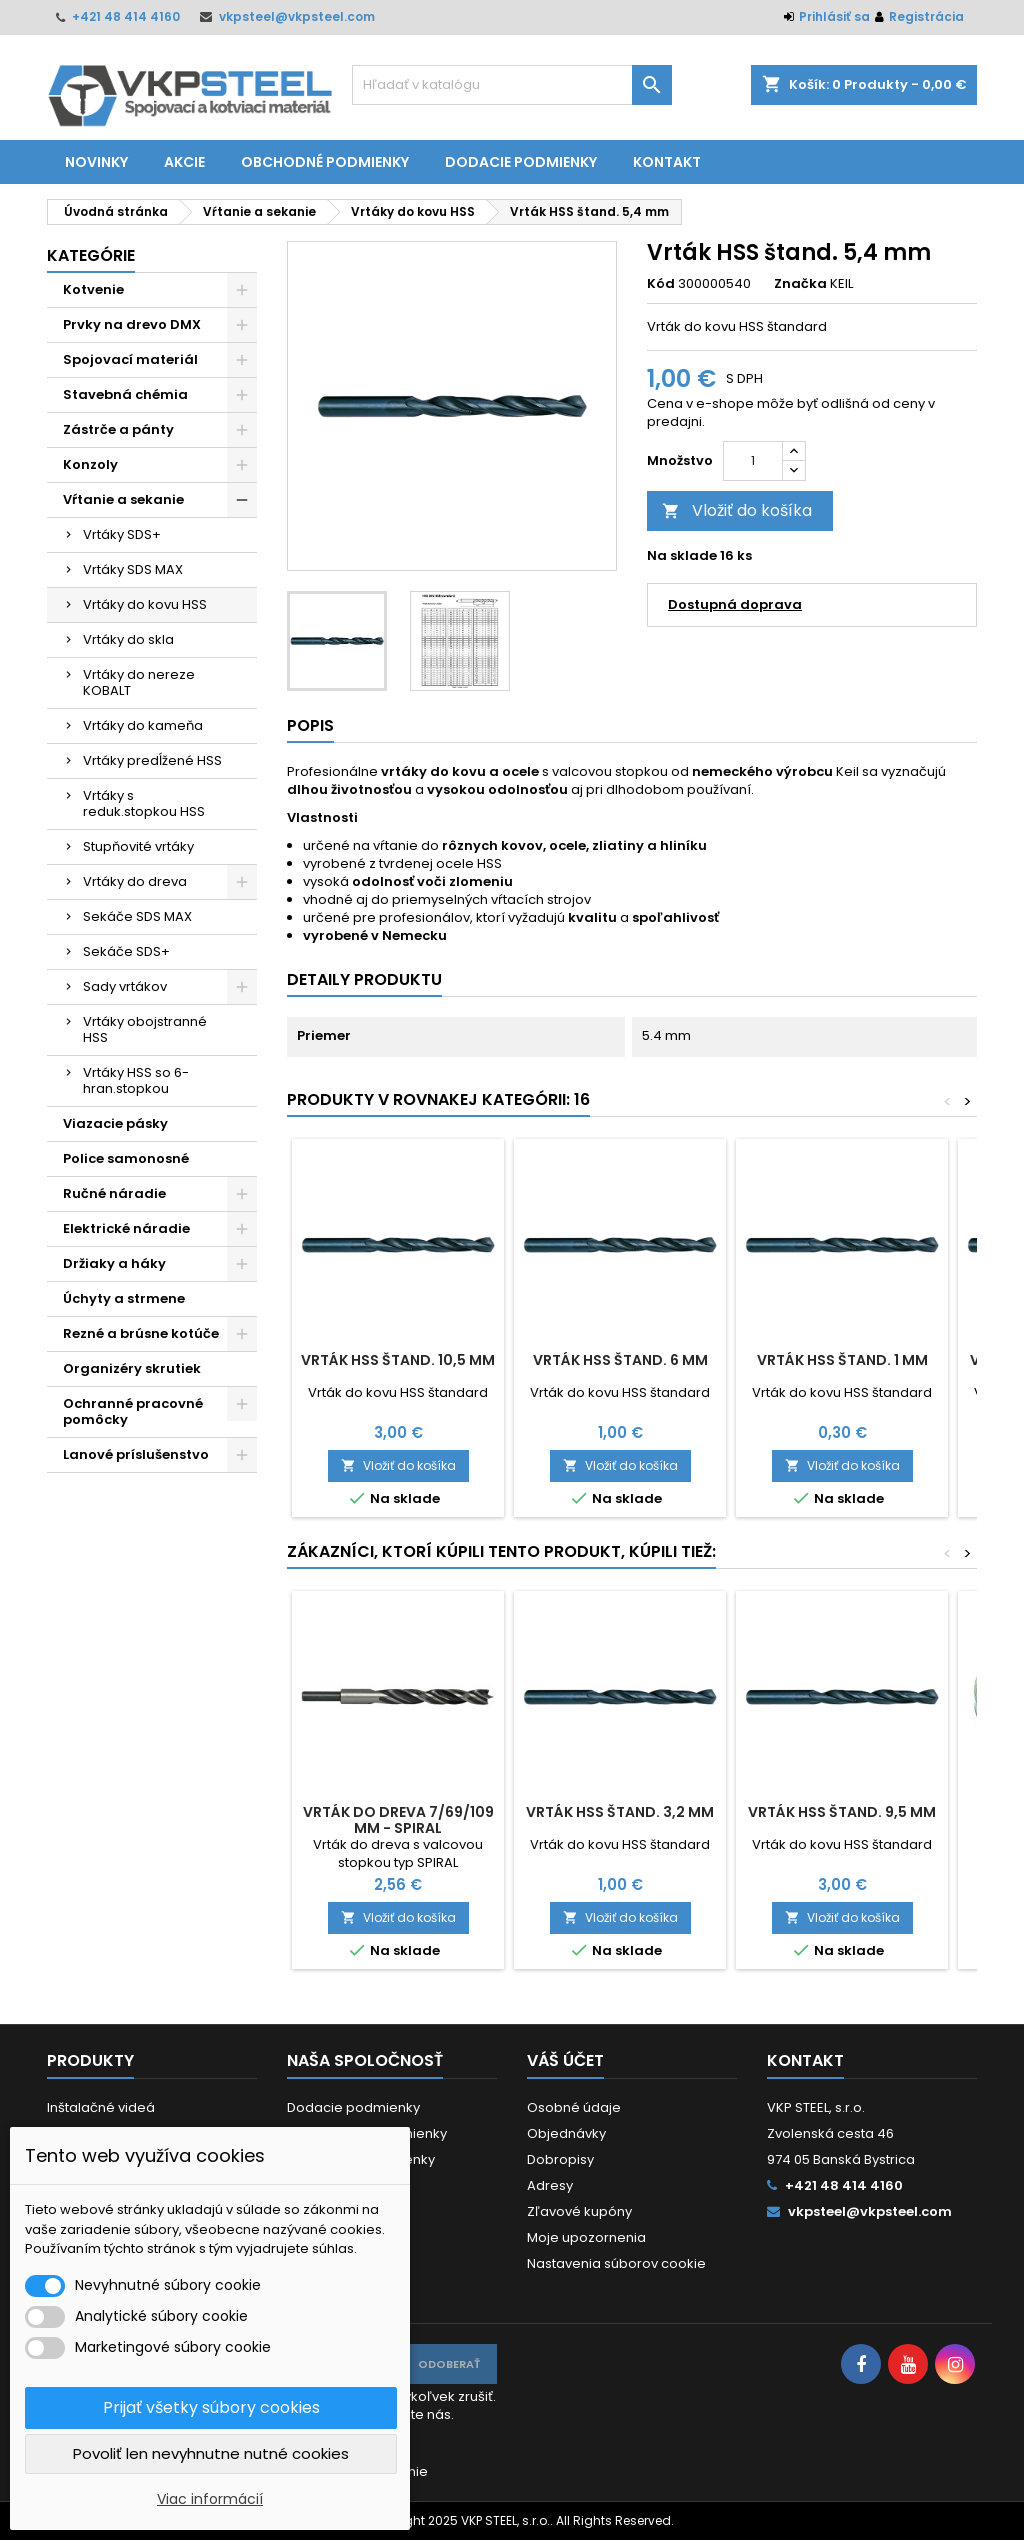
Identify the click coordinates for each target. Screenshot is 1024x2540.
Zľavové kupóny (579, 2211)
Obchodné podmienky (325, 162)
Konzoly (90, 464)
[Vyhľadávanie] (512, 85)
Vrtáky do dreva (135, 881)
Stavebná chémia (125, 394)
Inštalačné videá (101, 2107)
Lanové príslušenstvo (136, 1454)
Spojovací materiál (130, 359)
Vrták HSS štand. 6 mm (620, 1360)
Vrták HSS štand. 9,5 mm (842, 1812)
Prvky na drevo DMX (132, 324)
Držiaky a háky (114, 1263)
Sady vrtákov (125, 986)
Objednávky (566, 2133)
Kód (661, 284)
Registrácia (926, 16)
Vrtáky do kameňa (143, 725)
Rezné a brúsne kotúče (141, 1333)
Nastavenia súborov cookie (616, 2263)
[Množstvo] (753, 461)
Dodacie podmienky (521, 162)
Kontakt (667, 162)
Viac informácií (210, 2499)
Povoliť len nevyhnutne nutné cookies (211, 2453)
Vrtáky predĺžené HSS (152, 760)
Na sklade (682, 556)
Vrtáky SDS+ (122, 534)
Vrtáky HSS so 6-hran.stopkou (136, 1080)
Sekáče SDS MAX (137, 916)
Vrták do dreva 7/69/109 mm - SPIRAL (398, 1820)
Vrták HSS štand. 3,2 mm (620, 1812)
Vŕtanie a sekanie (123, 499)
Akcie (184, 162)
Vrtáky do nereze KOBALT (139, 682)
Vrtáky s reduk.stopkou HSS (144, 803)
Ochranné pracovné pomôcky (133, 1411)
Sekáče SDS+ (126, 951)
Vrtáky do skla (128, 639)
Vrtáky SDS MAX (133, 569)
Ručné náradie (114, 1193)
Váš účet (565, 2060)
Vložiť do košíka (737, 510)
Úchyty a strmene (124, 1298)
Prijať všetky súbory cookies (211, 2407)
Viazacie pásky (115, 1123)
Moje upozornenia (586, 2237)
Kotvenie (93, 289)
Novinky (96, 162)
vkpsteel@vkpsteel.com (297, 16)
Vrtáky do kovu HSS (145, 604)
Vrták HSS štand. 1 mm (842, 1360)
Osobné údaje (574, 2107)
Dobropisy (560, 2159)
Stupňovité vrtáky (138, 846)
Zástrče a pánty (118, 429)
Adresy (550, 2185)
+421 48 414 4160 (126, 16)
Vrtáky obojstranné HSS (145, 1029)
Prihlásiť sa (834, 16)
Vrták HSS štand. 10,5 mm (398, 1360)
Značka (800, 284)
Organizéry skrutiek (132, 1368)
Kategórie (91, 255)
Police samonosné (126, 1158)
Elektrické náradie (126, 1228)
